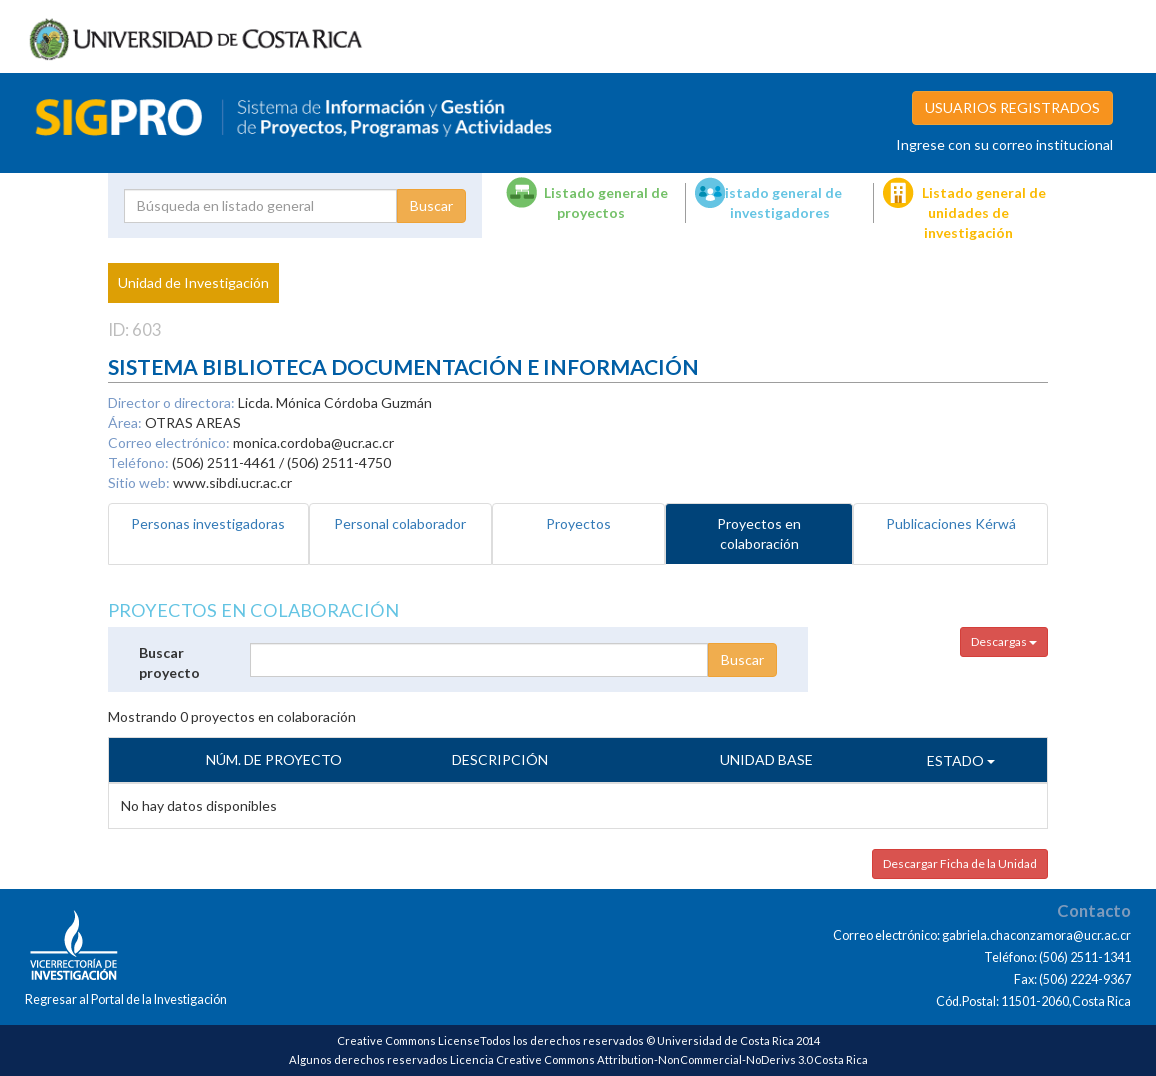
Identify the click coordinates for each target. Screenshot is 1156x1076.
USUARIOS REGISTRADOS (1012, 107)
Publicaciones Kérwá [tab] (951, 523)
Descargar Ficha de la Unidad (960, 863)
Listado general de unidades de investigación (984, 212)
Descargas (1004, 641)
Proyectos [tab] (578, 523)
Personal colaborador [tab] (400, 523)
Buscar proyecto (169, 662)
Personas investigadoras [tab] (208, 523)
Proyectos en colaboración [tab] (759, 533)
